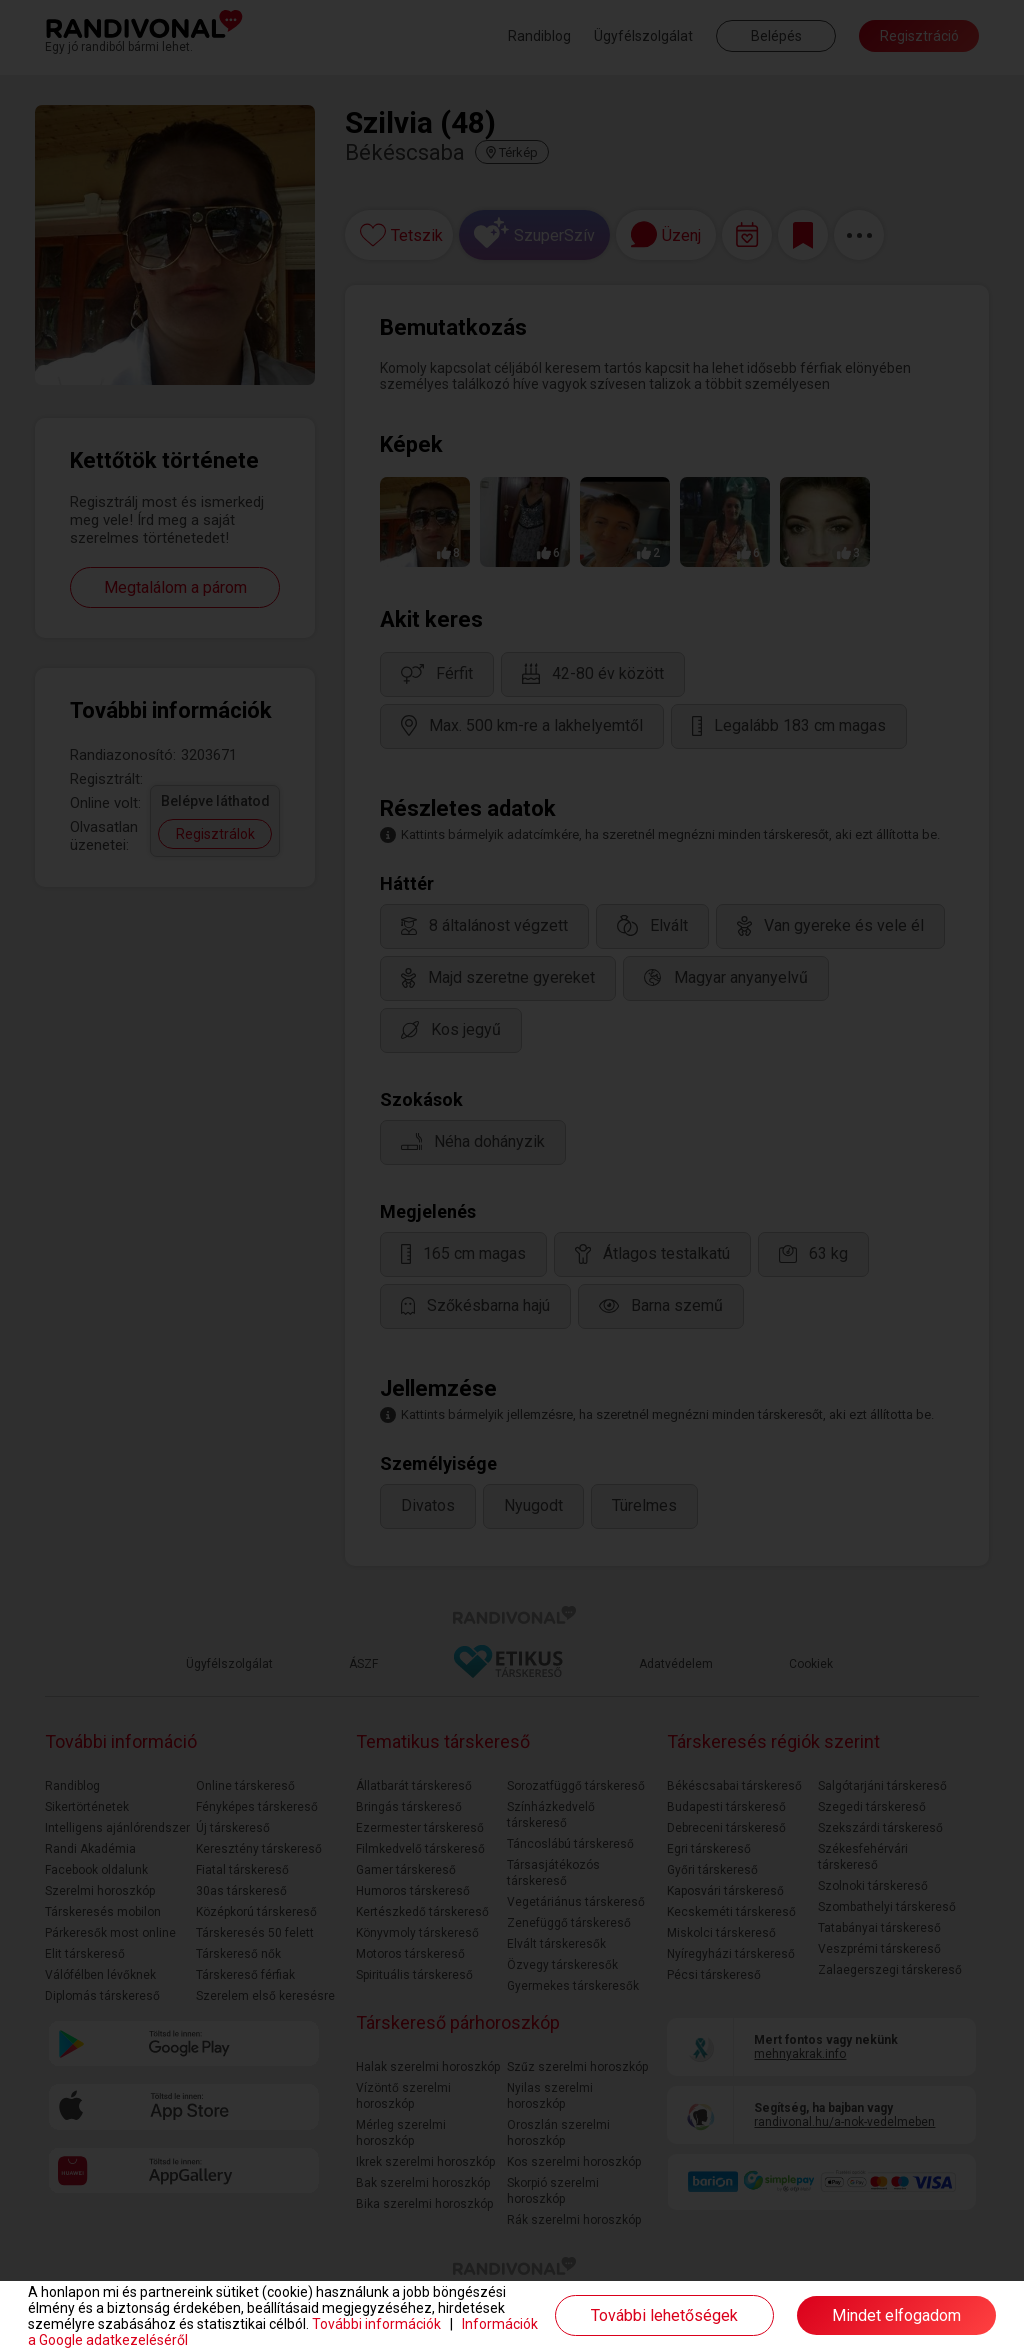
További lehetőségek (664, 2315)
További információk (376, 2324)
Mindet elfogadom (896, 2315)
